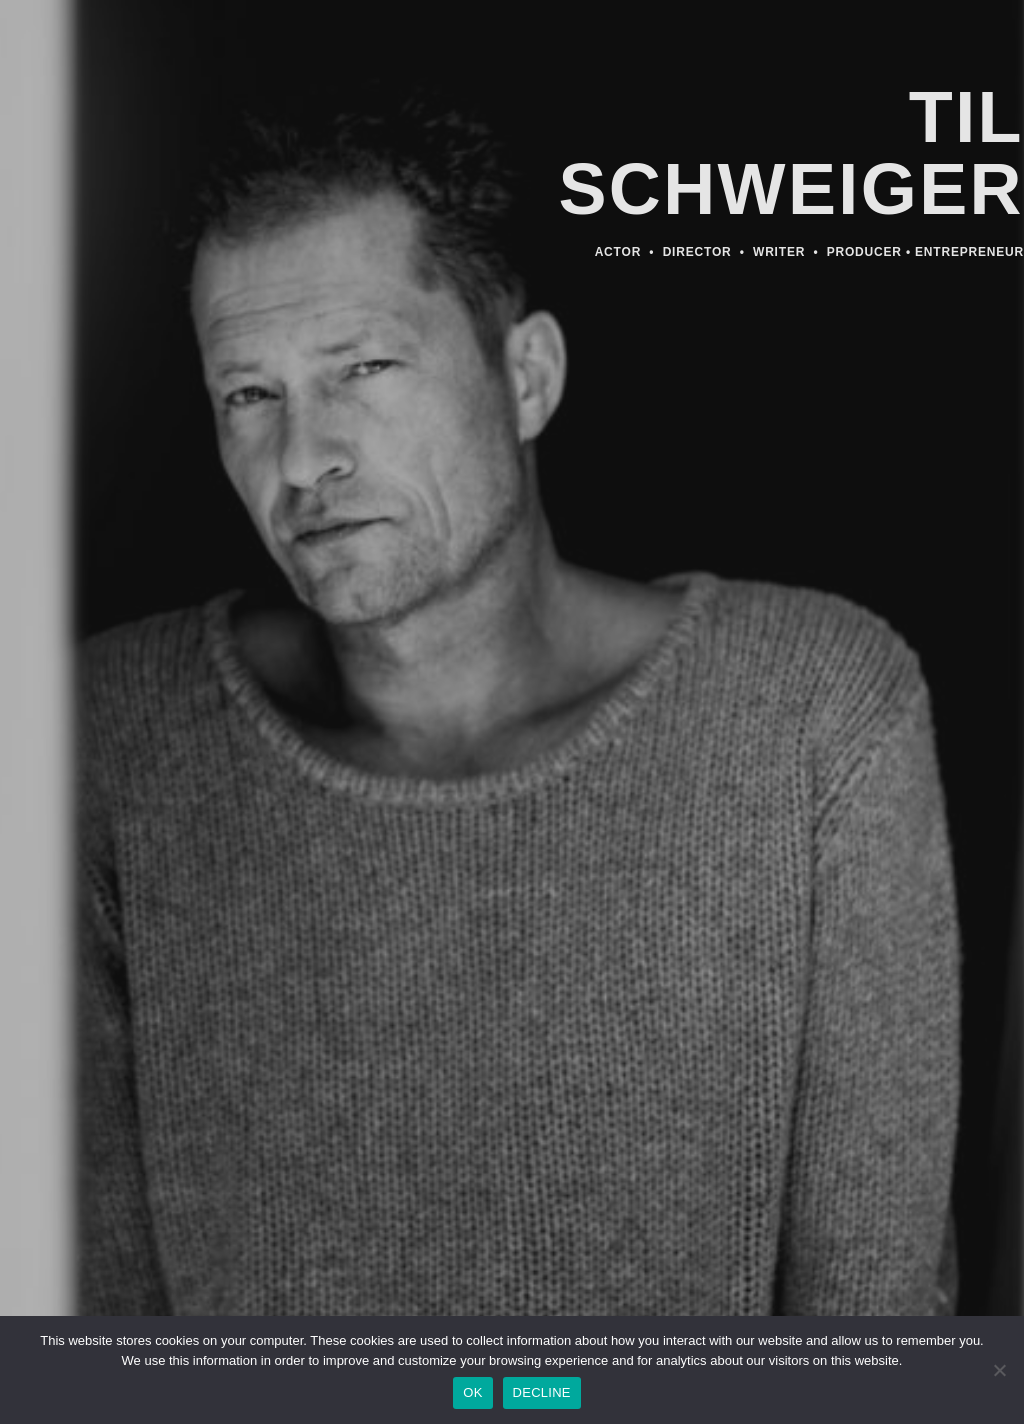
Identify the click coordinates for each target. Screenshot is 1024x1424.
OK (472, 1392)
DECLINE (542, 1392)
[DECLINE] (999, 1376)
